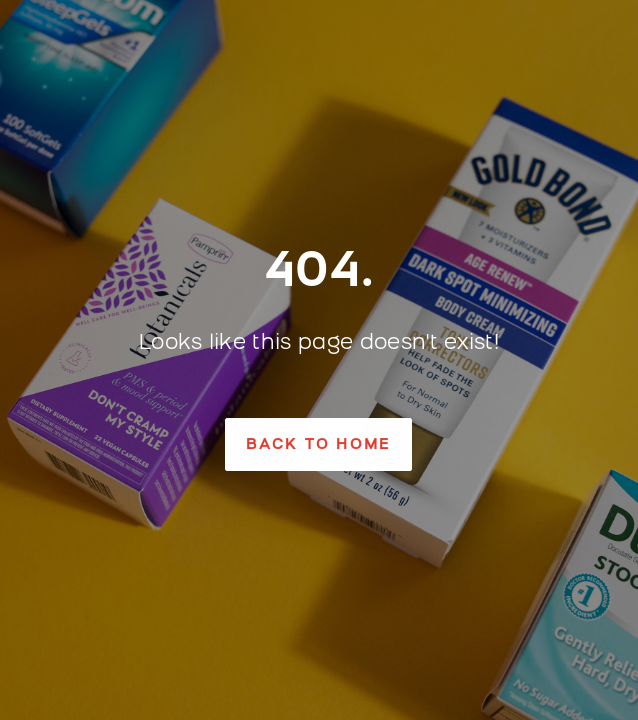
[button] (318, 444)
